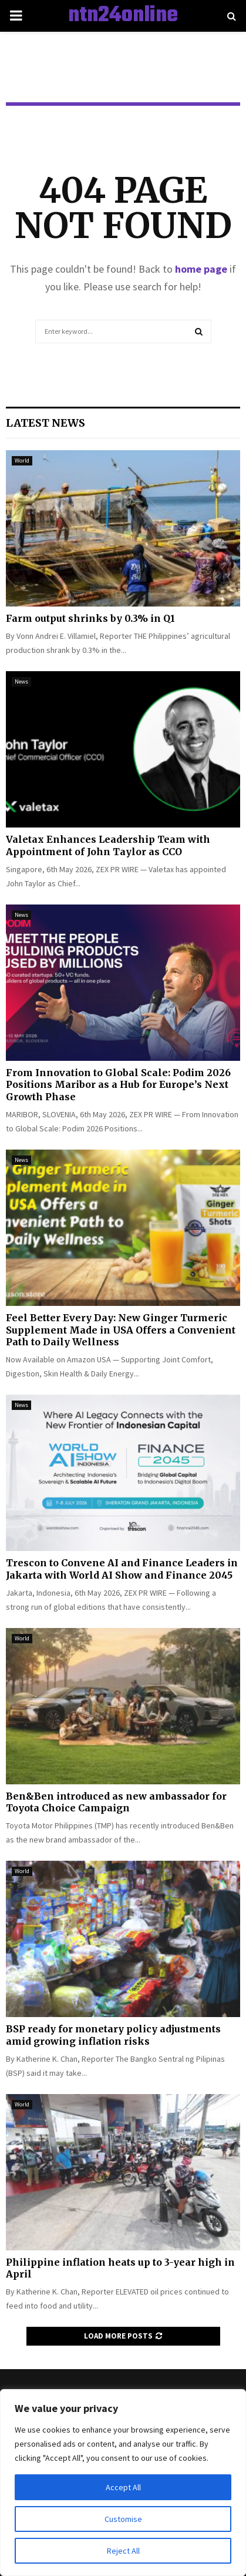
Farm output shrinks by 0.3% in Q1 (90, 618)
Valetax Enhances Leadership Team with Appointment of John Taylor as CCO (108, 845)
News (21, 681)
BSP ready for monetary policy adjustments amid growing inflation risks (113, 2035)
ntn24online (123, 16)
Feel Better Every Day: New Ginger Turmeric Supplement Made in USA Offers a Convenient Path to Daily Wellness (120, 1330)
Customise (123, 2519)
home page (201, 269)
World (22, 460)
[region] (123, 2482)
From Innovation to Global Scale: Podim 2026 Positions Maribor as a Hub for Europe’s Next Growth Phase (118, 1085)
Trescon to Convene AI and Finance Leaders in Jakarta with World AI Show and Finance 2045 (122, 1569)
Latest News (45, 423)
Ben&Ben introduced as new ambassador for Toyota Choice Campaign (116, 1802)
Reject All (123, 2550)
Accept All (123, 2487)
